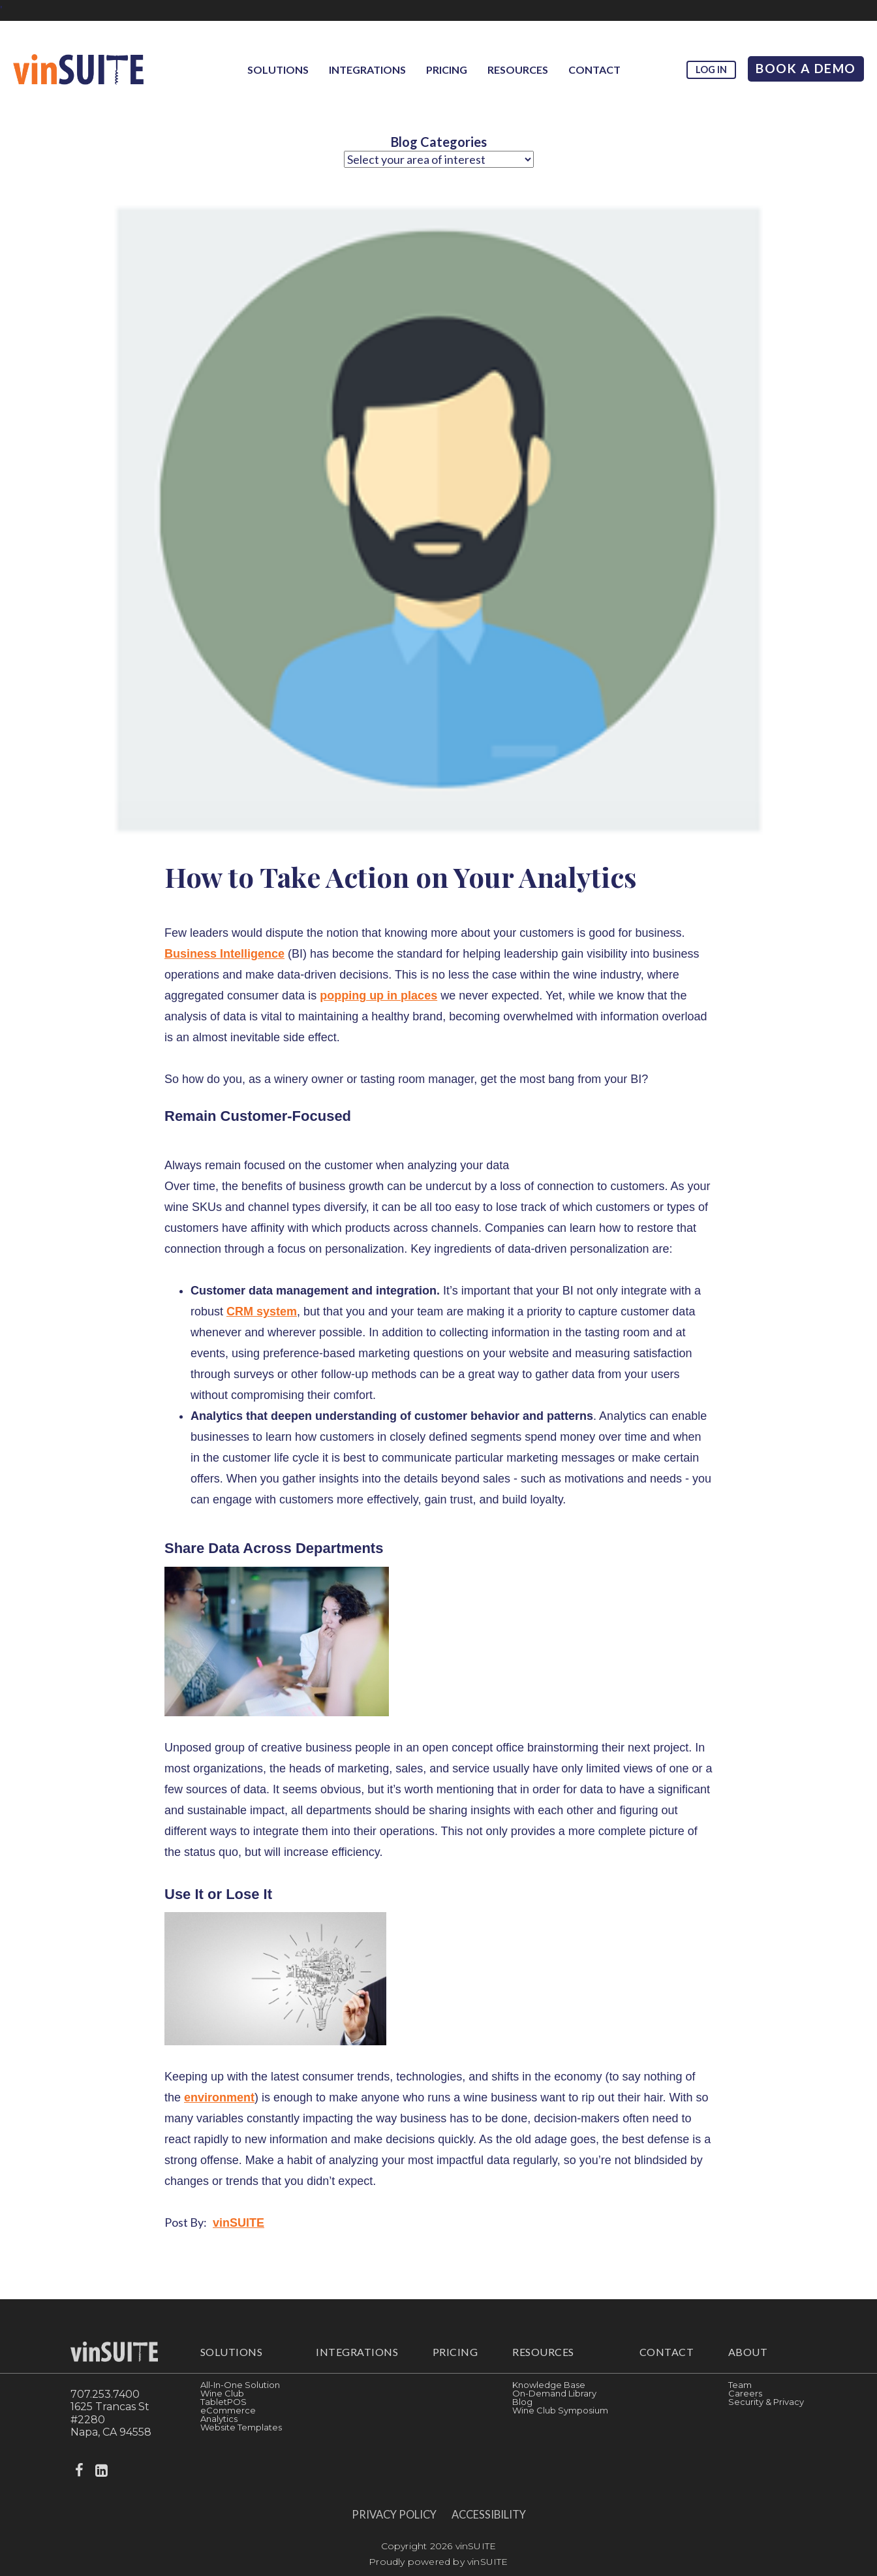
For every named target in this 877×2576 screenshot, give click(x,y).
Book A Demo (806, 68)
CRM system (261, 1311)
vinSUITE (238, 2222)
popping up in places (378, 995)
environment (219, 2097)
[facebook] (80, 2470)
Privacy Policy (394, 2514)
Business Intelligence (224, 953)
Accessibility (489, 2514)
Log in (711, 69)
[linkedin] (102, 2470)
